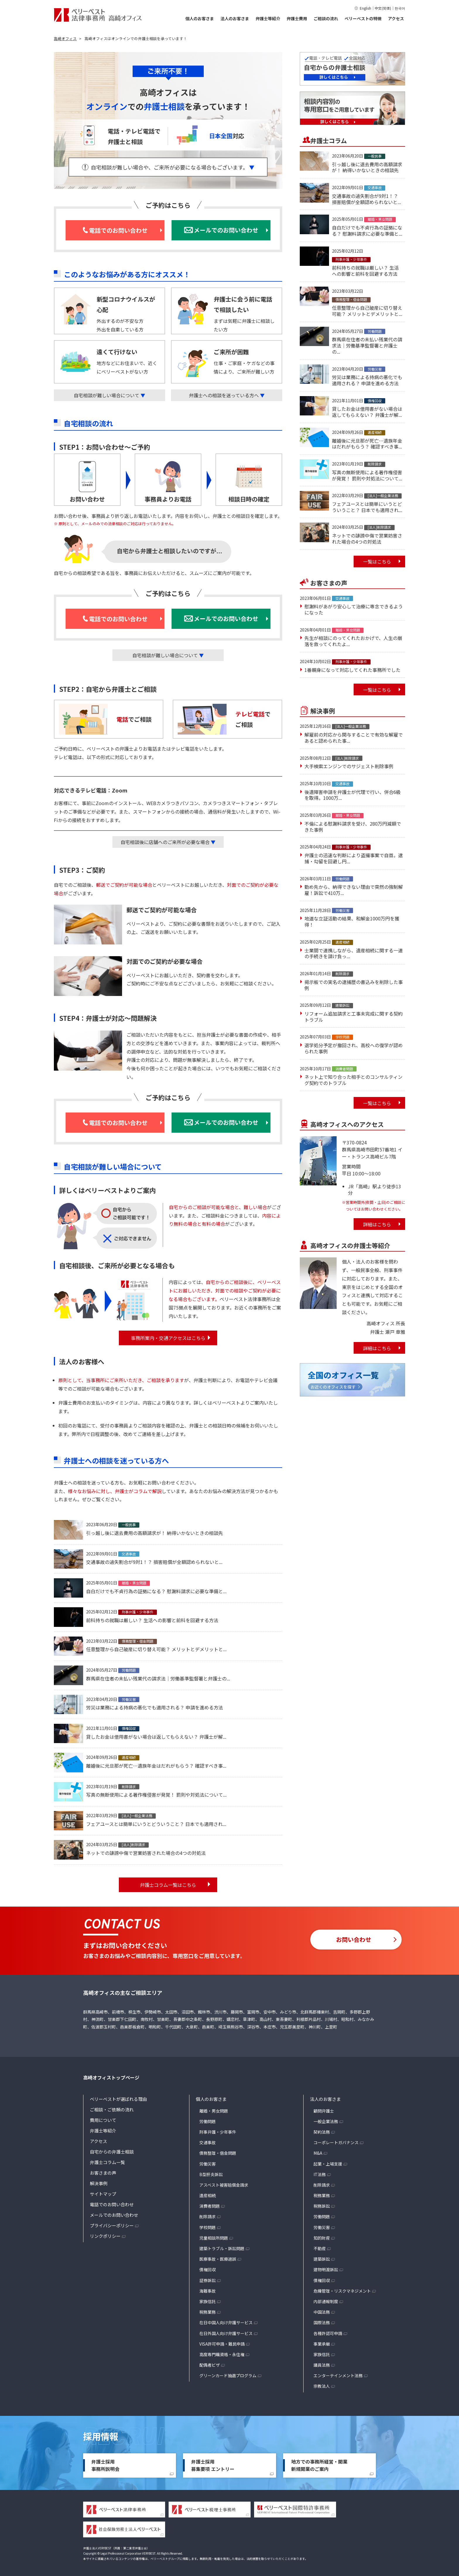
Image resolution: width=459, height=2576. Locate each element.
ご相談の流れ (326, 18)
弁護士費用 (297, 18)
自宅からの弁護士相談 (112, 2152)
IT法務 (320, 2174)
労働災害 (207, 2164)
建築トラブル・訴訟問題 (221, 2248)
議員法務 (322, 2365)
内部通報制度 (326, 2301)
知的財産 (322, 2238)
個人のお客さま (199, 18)
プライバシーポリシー (112, 2225)
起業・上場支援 (328, 2164)
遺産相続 (207, 2195)
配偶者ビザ (209, 2365)
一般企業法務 (326, 2121)
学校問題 (207, 2227)
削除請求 (207, 2216)
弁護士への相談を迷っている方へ (227, 395)
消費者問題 (209, 2206)
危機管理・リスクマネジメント (342, 2291)
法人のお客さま (234, 18)
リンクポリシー (105, 2236)
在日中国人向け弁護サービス (226, 2322)
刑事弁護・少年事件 (217, 2132)
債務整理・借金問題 (217, 2153)
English (365, 8)
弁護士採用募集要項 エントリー (212, 2465)
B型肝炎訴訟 (211, 2174)
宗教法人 (322, 2386)
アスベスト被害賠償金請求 (223, 2185)
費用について (103, 2120)
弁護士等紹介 (268, 18)
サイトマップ (103, 2194)
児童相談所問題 (213, 2238)
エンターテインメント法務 (338, 2375)
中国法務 (322, 2312)
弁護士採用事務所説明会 (105, 2465)
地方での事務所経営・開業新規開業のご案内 (319, 2465)
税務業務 (207, 2312)
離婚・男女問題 (213, 2111)
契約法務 (322, 2132)
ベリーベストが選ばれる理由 (118, 2099)
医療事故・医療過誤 (217, 2259)
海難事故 (207, 2291)
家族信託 (207, 2301)
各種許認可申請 (328, 2333)
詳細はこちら (377, 1224)
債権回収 (207, 2269)
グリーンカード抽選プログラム (227, 2375)
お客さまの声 (103, 2173)
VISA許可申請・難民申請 (222, 2344)
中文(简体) (383, 8)
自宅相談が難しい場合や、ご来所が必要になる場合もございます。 (172, 167)
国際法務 (322, 2322)
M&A (318, 2153)
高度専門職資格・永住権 (221, 2354)
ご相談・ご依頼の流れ (112, 2109)
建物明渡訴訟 (326, 2269)
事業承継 (322, 2344)
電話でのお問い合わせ (112, 2204)
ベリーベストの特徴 (363, 18)
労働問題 (207, 2121)
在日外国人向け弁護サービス (226, 2333)
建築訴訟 (322, 2259)
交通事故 (207, 2142)
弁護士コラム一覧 (107, 2162)
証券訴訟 (207, 2280)
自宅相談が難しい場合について (109, 395)
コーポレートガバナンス (336, 2142)
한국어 (400, 8)
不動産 (320, 2248)
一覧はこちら (377, 561)
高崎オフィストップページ (111, 2077)
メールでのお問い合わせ (114, 2215)
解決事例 (98, 2183)
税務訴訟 (322, 2206)
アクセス (396, 18)
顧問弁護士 (324, 2111)
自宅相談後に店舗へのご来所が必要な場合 (168, 841)
